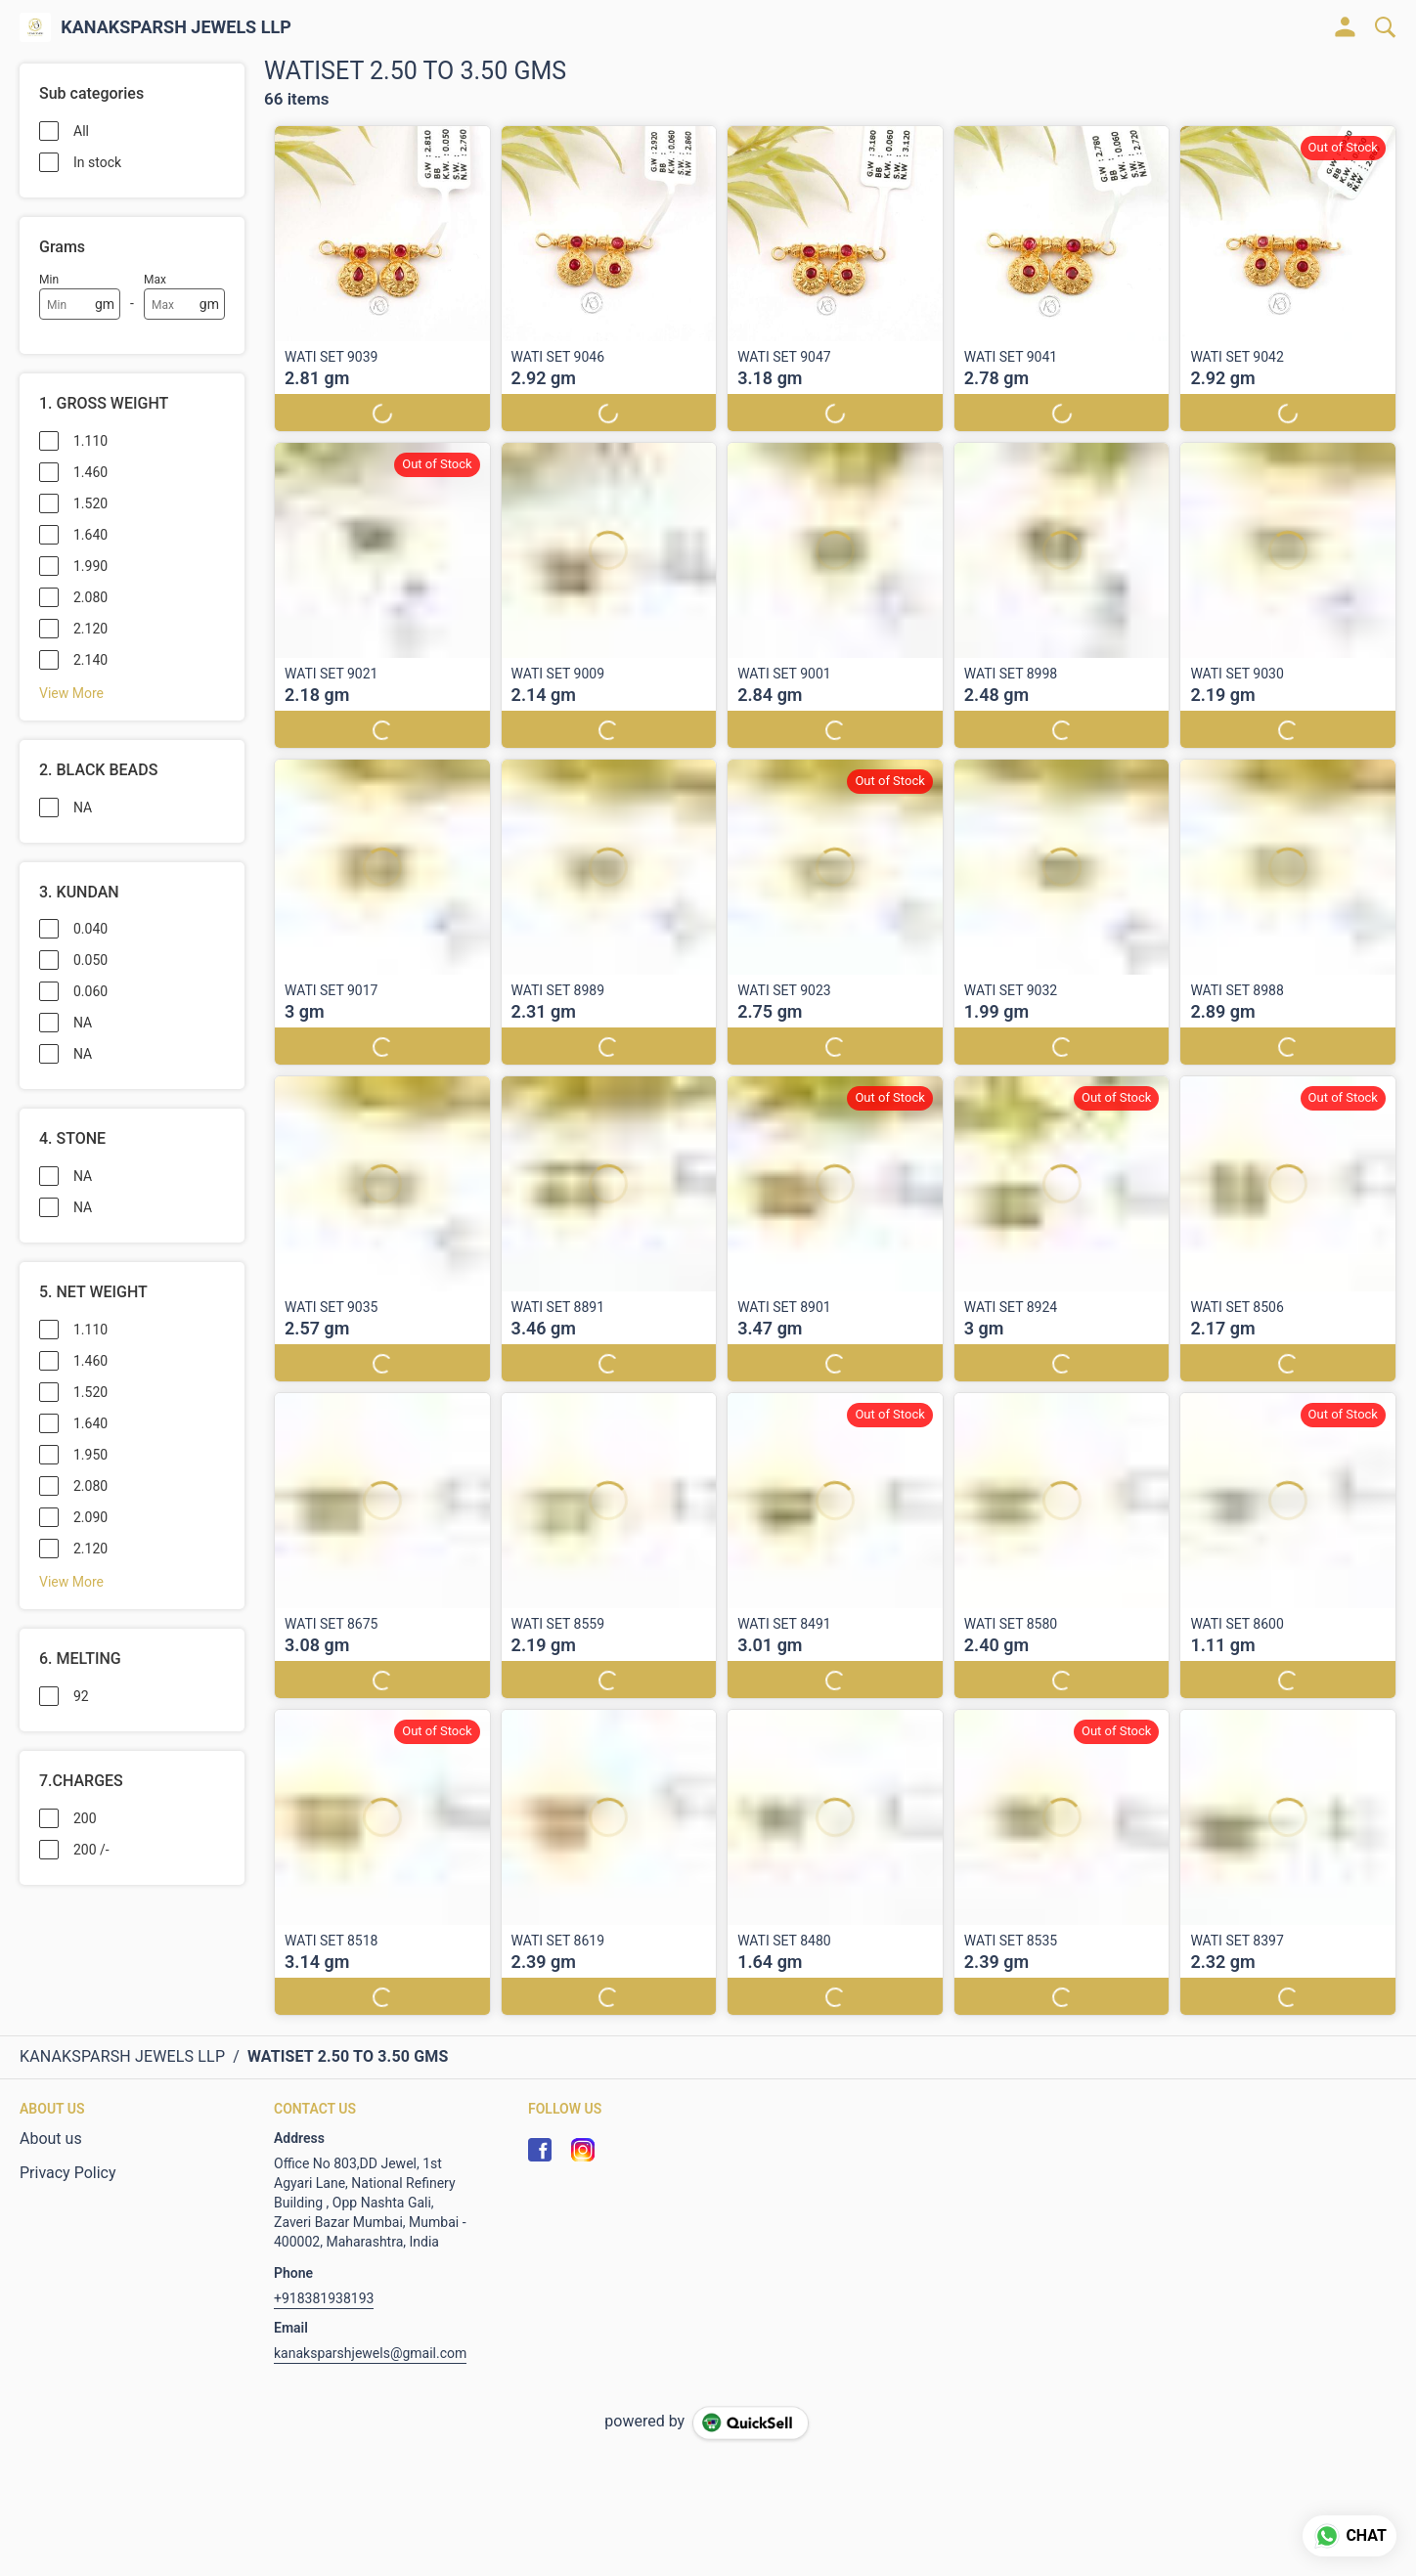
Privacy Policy (68, 2172)
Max (155, 279)
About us (51, 2138)
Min (49, 279)
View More (71, 693)
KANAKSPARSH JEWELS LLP (176, 27)
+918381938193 (324, 2298)
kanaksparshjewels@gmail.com (370, 2353)
